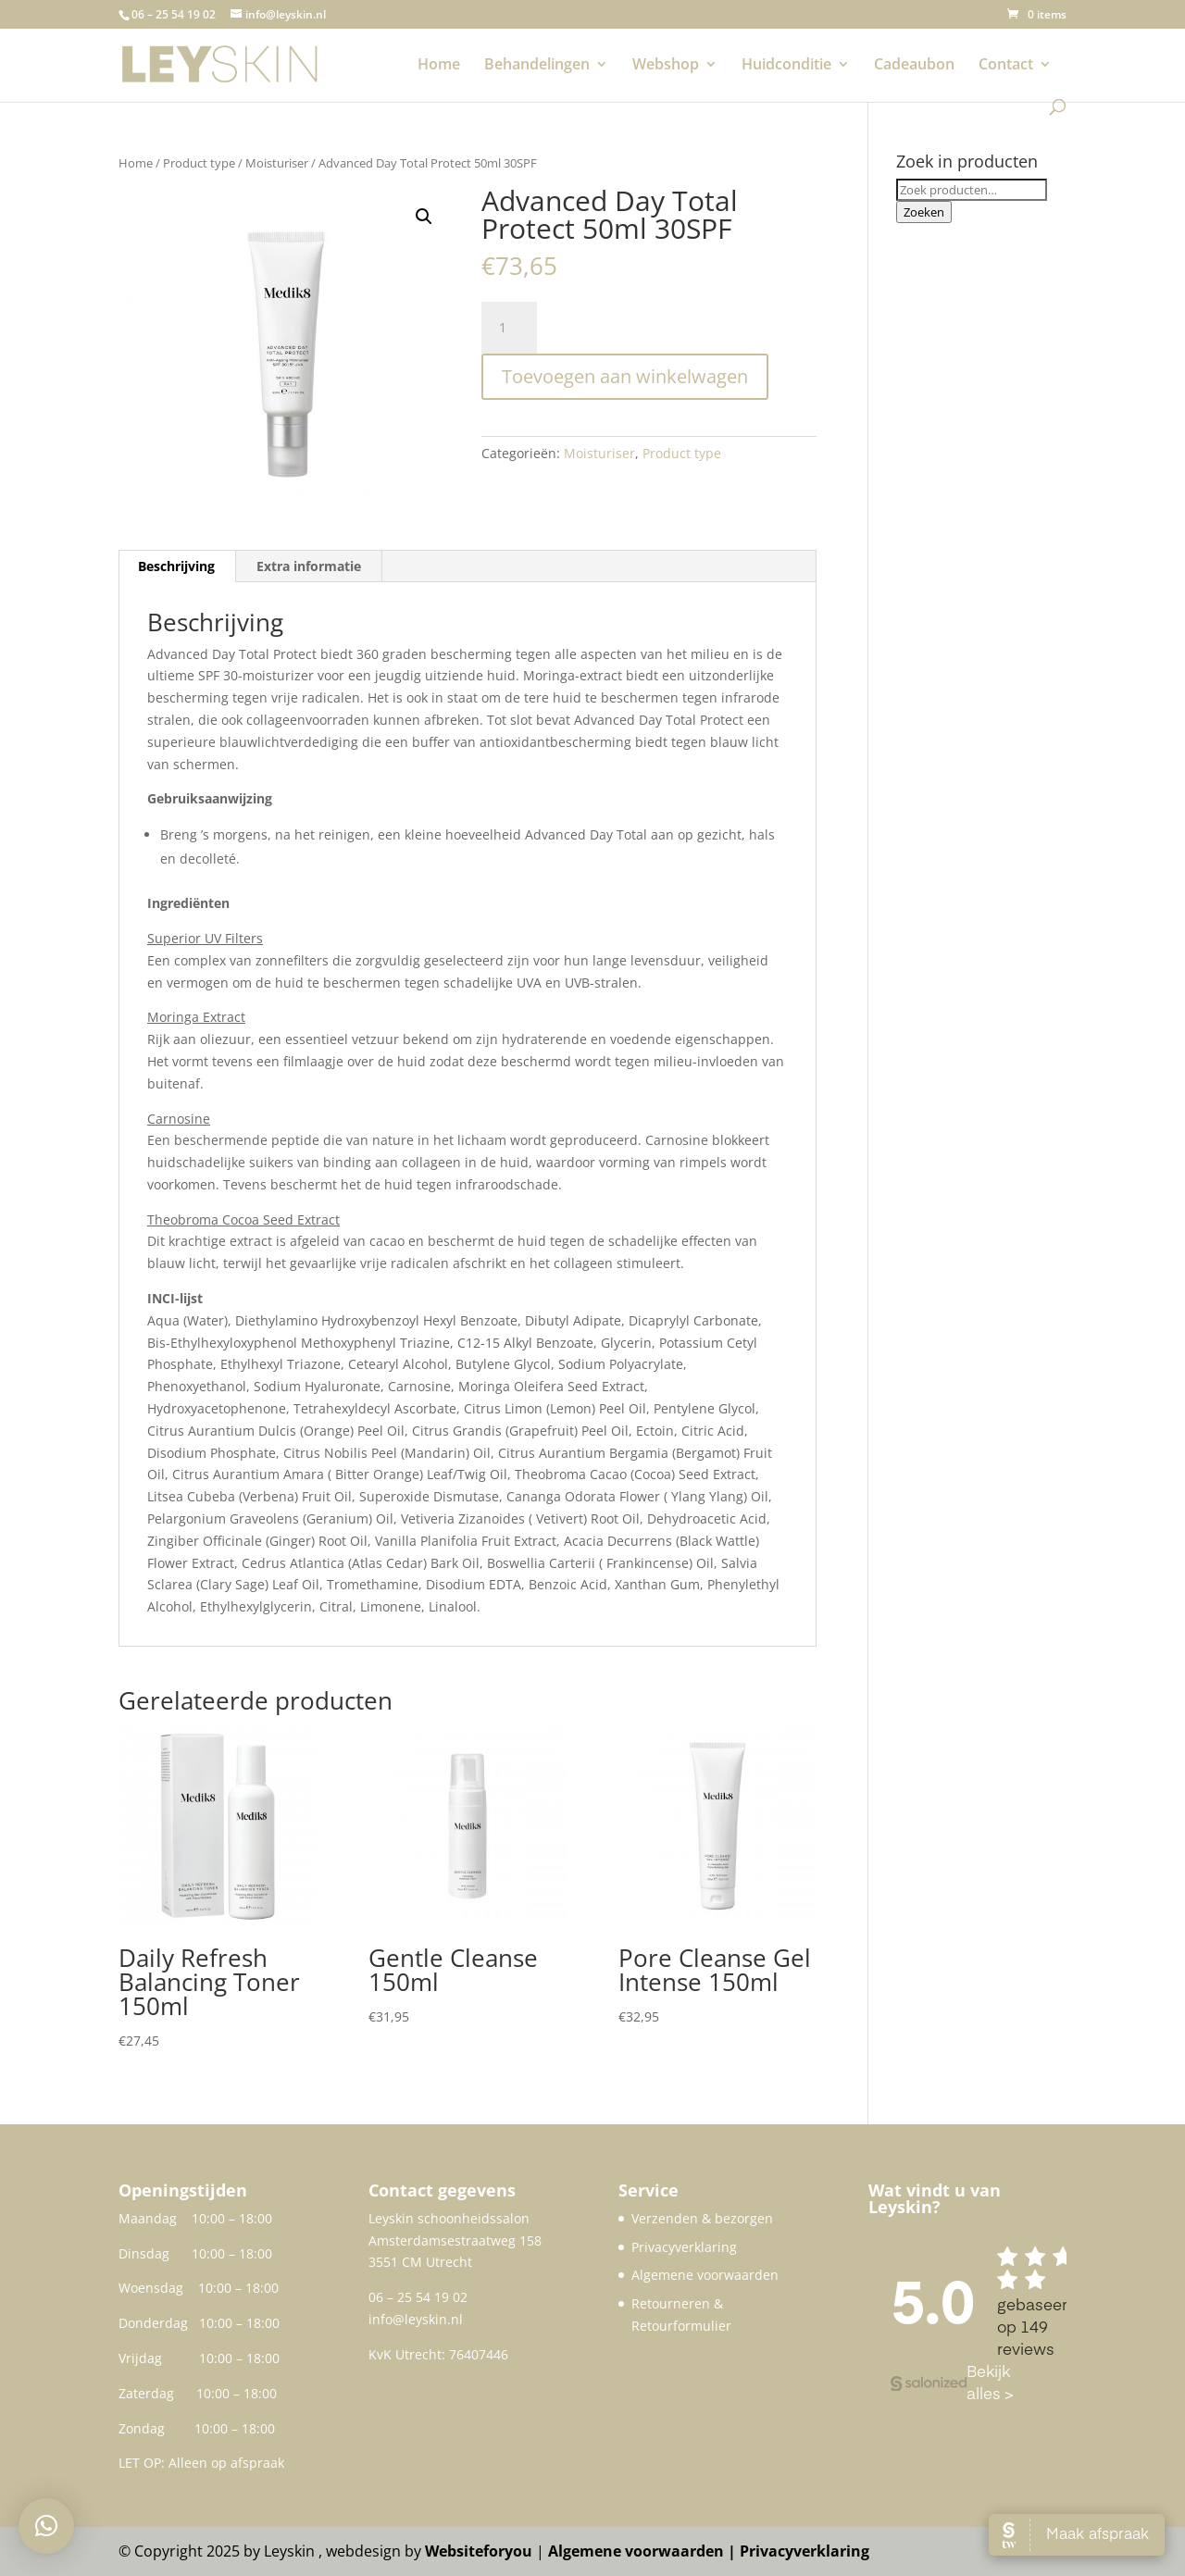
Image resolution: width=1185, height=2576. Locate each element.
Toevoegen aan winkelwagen (625, 376)
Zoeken (924, 212)
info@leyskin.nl (415, 2319)
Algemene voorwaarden (705, 2275)
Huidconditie (786, 65)
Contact (1006, 65)
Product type (199, 163)
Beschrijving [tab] (176, 566)
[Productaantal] (509, 328)
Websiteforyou (478, 2551)
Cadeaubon (914, 65)
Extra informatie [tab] (308, 566)
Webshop (665, 65)
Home (439, 65)
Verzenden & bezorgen (702, 2218)
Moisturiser (276, 163)
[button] (424, 216)
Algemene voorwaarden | (644, 2551)
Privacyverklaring (684, 2247)
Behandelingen (537, 65)
